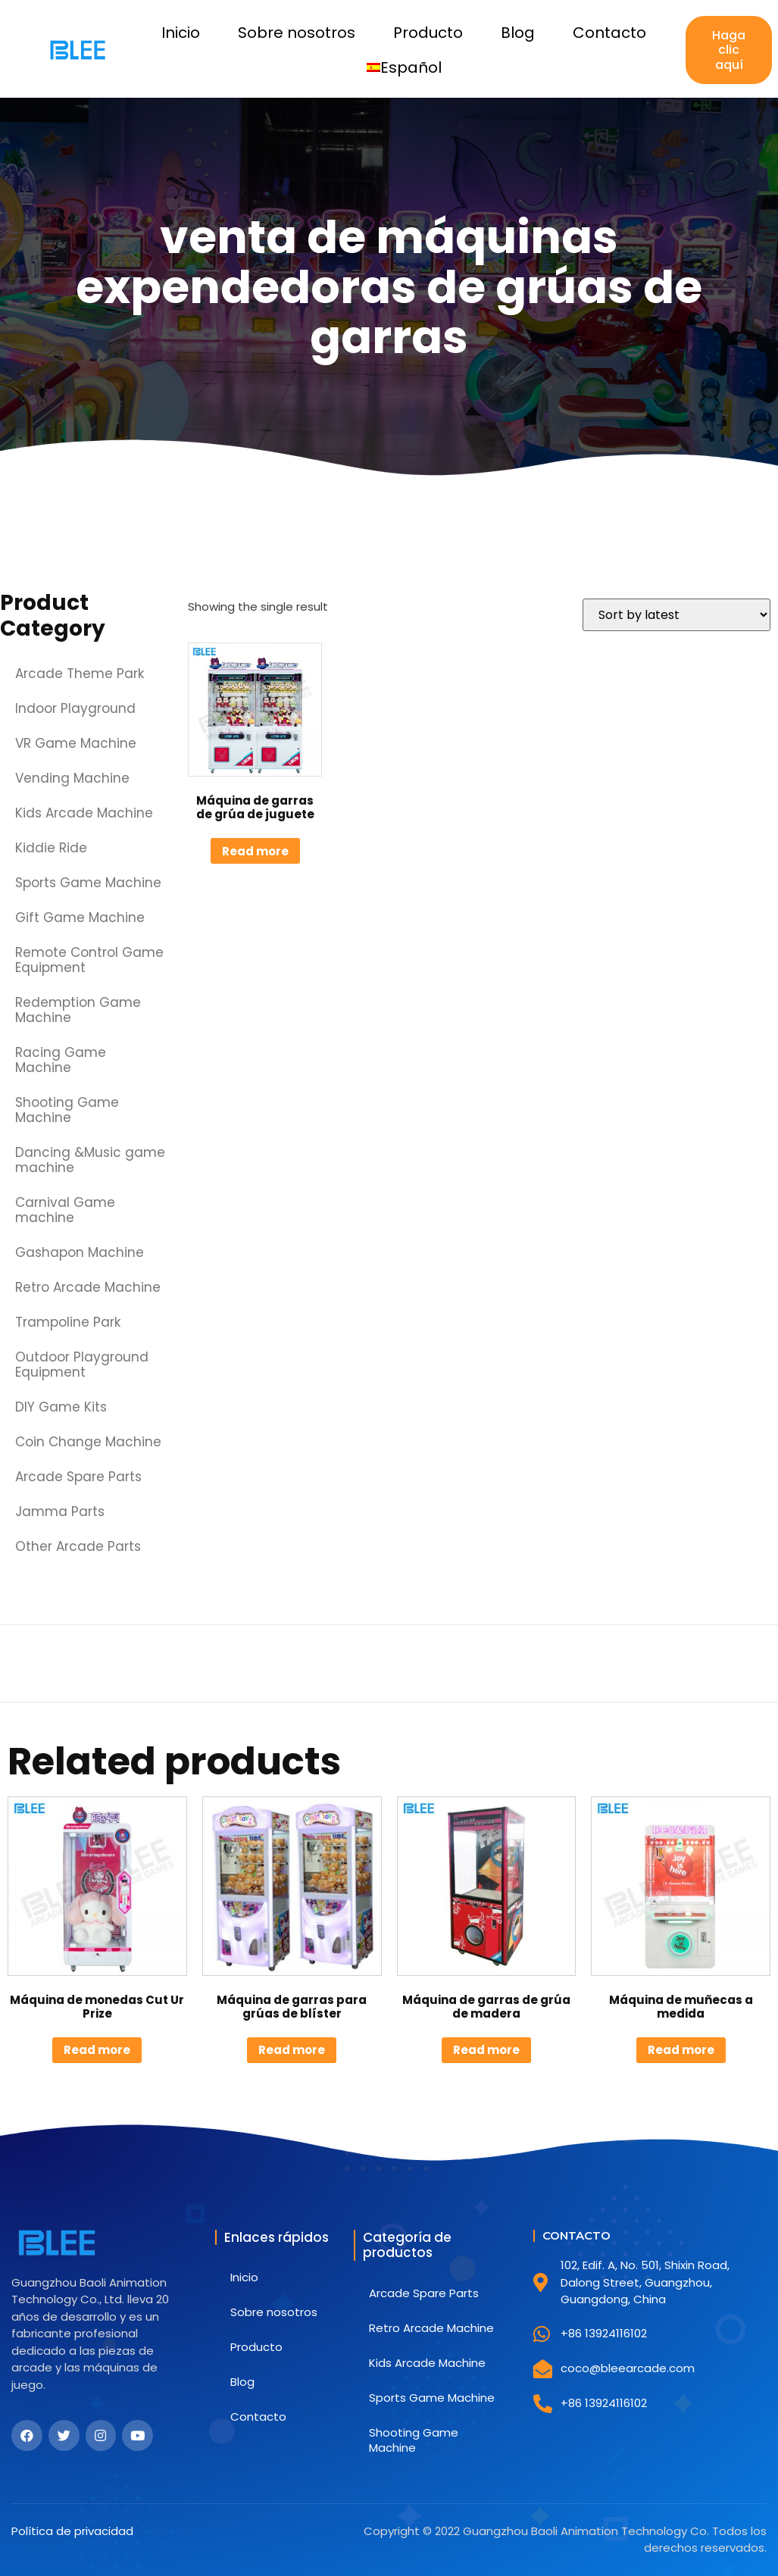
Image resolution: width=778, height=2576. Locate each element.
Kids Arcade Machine (84, 813)
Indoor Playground (75, 708)
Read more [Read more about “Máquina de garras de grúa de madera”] (486, 2050)
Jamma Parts (60, 1511)
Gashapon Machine (79, 1252)
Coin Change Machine (88, 1442)
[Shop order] (676, 615)
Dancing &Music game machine (90, 1160)
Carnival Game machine (65, 1210)
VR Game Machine (75, 743)
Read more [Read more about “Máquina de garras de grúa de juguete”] (255, 851)
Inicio (180, 32)
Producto (428, 32)
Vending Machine (72, 778)
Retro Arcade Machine (88, 1287)
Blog (518, 32)
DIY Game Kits (61, 1407)
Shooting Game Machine (67, 1110)
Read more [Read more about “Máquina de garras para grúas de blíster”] (291, 2050)
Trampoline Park (67, 1322)
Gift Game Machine (80, 917)
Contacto (609, 32)
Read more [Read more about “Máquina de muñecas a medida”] (681, 2050)
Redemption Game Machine (78, 1010)
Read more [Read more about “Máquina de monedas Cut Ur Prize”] (97, 2050)
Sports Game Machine (88, 883)
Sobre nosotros (296, 32)
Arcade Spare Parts (78, 1477)
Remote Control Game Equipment (89, 960)
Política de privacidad (72, 2531)
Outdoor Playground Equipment (81, 1364)
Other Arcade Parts (78, 1546)
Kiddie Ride (51, 848)
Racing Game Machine (60, 1060)
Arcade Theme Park (79, 673)
